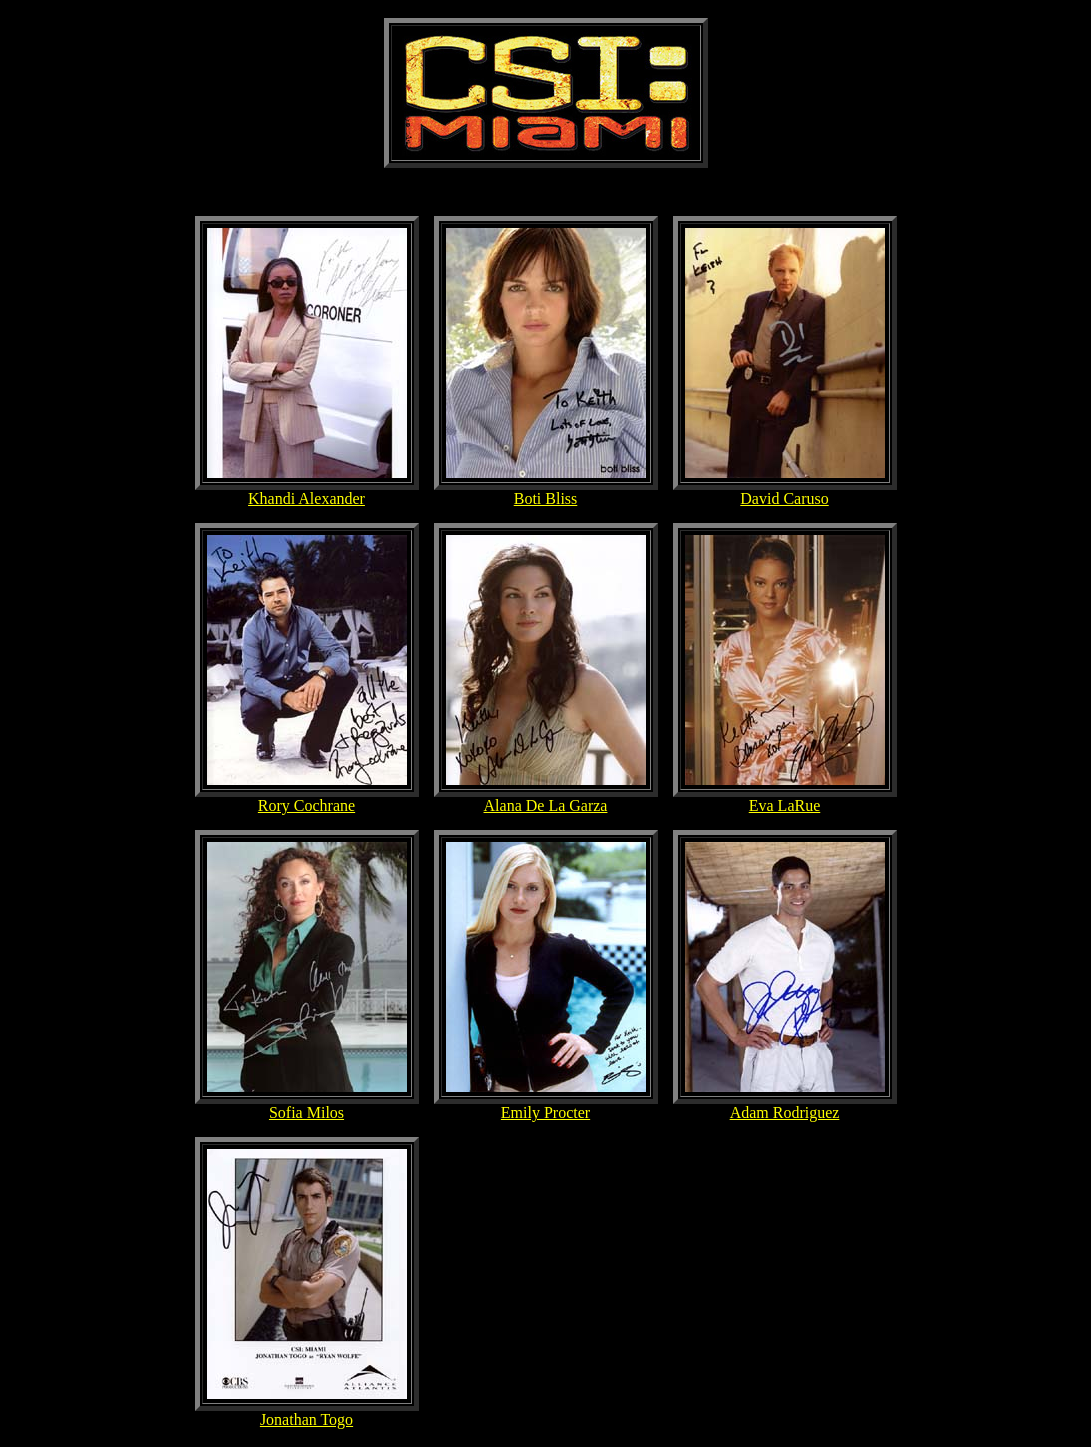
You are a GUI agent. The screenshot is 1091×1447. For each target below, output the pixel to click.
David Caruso (784, 498)
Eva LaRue (785, 805)
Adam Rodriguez (785, 1112)
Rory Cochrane (306, 805)
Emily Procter (545, 1112)
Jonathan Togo (306, 1419)
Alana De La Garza (546, 805)
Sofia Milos (306, 1112)
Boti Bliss (546, 498)
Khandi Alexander (306, 498)
